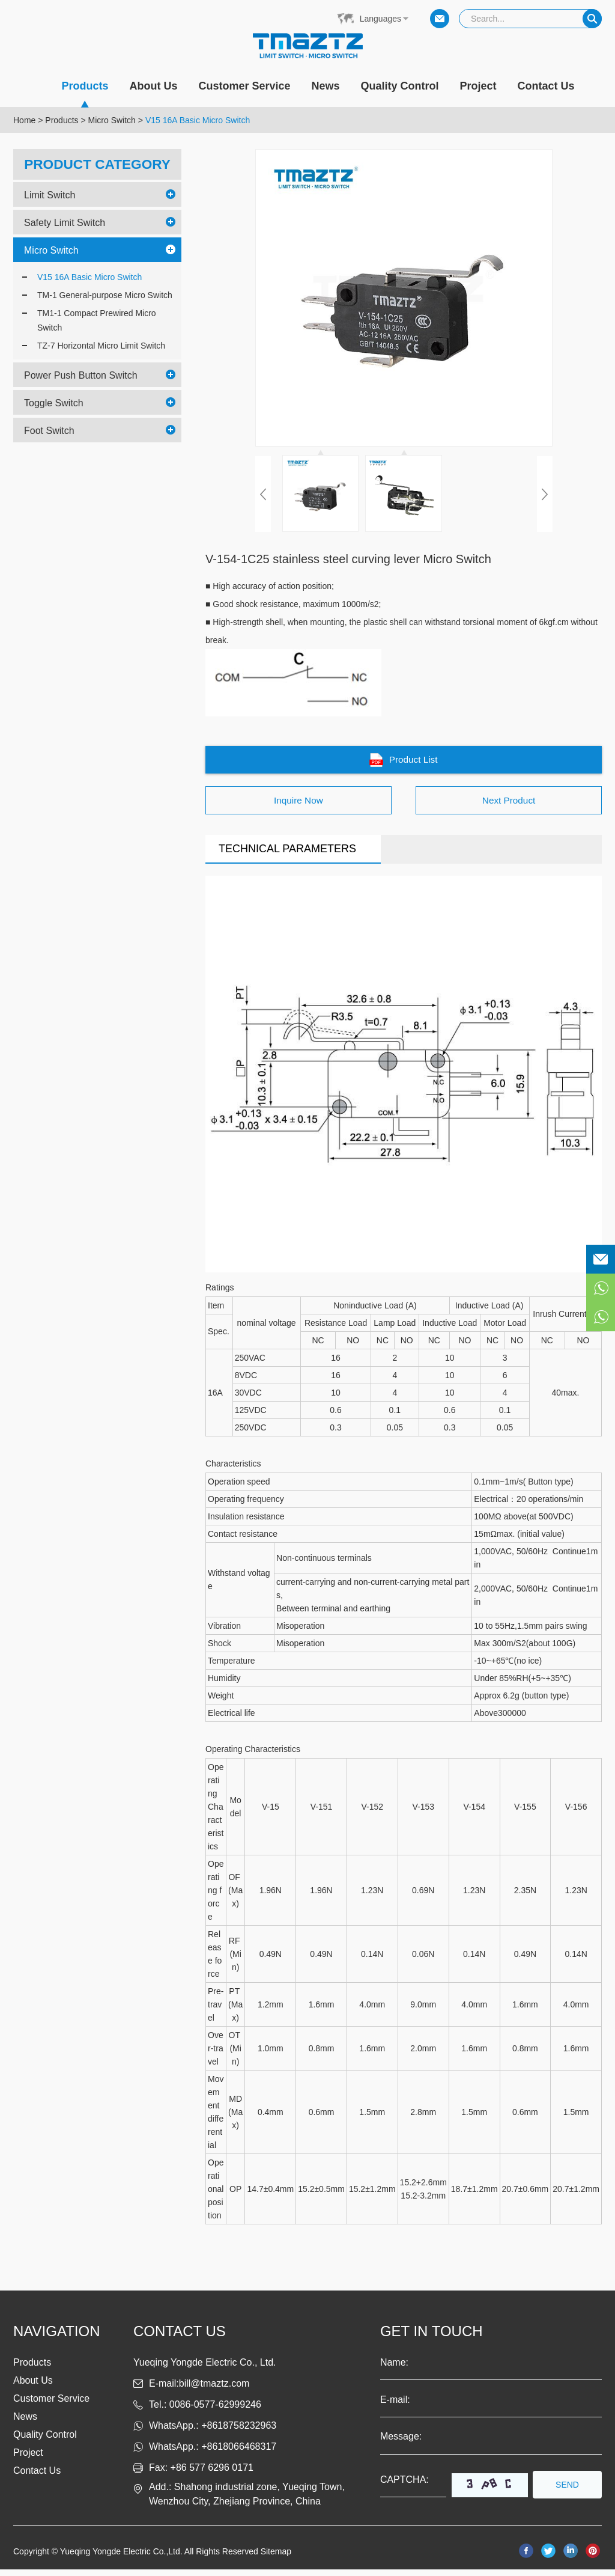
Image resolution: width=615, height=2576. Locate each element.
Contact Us (546, 86)
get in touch (431, 2338)
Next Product (508, 806)
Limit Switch (49, 194)
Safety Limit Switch (64, 222)
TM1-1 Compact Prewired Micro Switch (96, 320)
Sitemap (276, 2558)
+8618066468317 (238, 2453)
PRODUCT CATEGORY (97, 164)
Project (478, 86)
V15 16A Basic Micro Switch (197, 120)
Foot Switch (49, 430)
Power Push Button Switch (81, 375)
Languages (380, 18)
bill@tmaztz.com (214, 2390)
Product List (404, 762)
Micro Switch (112, 120)
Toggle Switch (53, 402)
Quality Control (400, 86)
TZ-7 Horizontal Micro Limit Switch (101, 345)
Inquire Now (298, 806)
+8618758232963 (238, 2432)
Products (84, 93)
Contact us (179, 2338)
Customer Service (244, 86)
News (326, 86)
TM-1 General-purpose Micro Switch (104, 294)
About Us (153, 86)
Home (24, 120)
